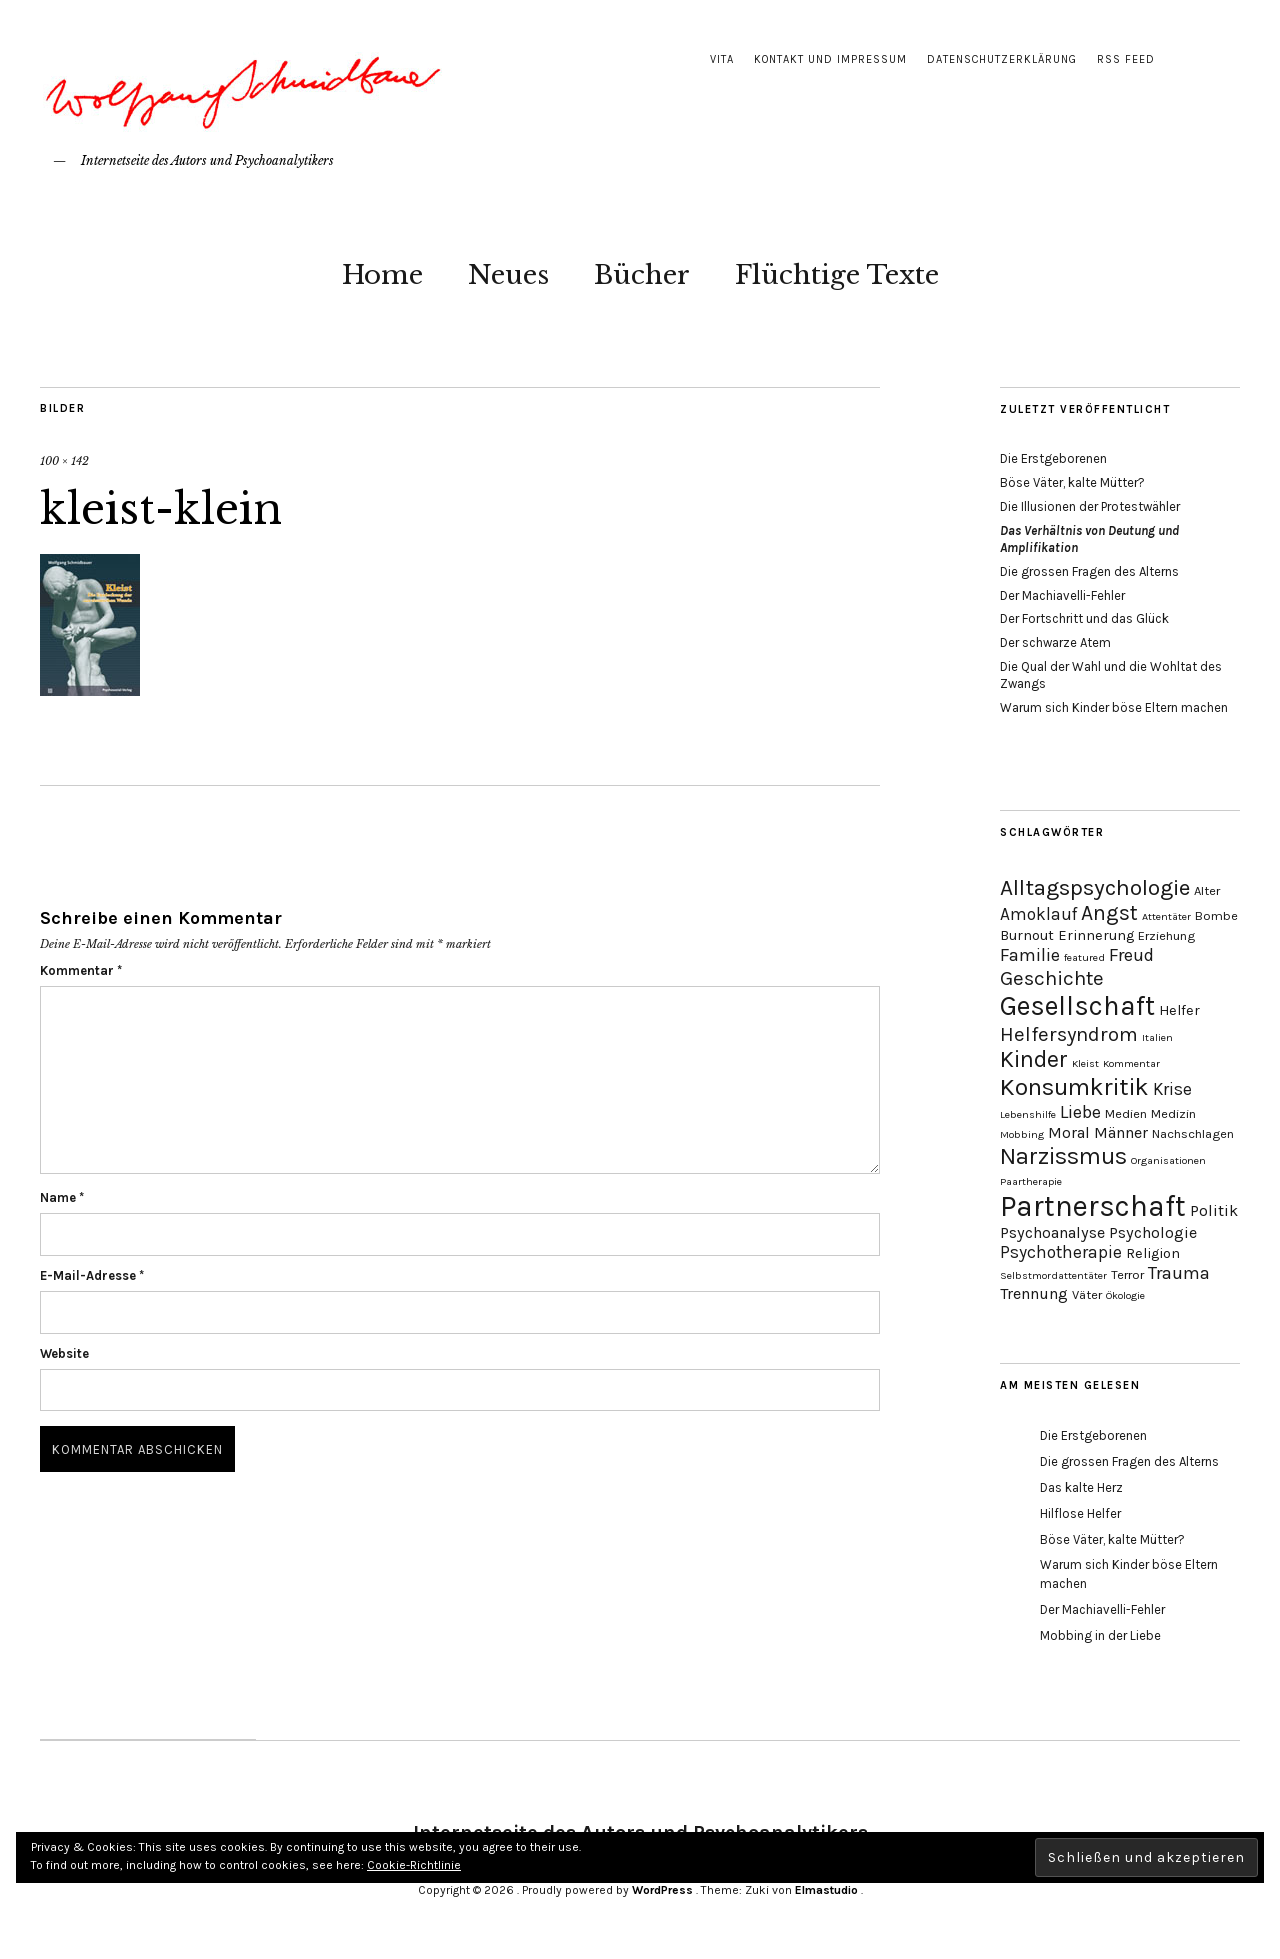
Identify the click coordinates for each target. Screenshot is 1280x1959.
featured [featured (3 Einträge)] (1084, 957)
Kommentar (81, 970)
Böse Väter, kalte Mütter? (1072, 482)
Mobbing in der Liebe (1100, 1635)
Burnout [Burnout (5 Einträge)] (1027, 935)
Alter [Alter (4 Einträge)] (1207, 890)
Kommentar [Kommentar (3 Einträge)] (1131, 1063)
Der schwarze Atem (1055, 642)
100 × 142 (64, 461)
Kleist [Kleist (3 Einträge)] (1085, 1063)
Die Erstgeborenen (1053, 458)
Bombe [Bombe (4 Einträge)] (1216, 915)
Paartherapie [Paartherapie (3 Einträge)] (1031, 1181)
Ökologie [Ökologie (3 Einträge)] (1125, 1295)
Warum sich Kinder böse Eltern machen (1114, 707)
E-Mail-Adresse (92, 1275)
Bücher (642, 275)
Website (64, 1353)
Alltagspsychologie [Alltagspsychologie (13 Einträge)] (1095, 887)
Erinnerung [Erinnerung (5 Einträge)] (1096, 935)
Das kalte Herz (1081, 1487)
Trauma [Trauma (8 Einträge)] (1179, 1273)
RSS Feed (1126, 59)
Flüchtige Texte (837, 275)
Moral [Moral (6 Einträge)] (1069, 1132)
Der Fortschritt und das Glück (1084, 618)
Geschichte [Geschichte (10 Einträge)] (1052, 978)
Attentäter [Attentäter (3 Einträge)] (1166, 916)
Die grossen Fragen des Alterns (1089, 571)
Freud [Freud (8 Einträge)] (1131, 955)
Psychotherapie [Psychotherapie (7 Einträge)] (1061, 1252)
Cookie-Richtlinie (414, 1865)
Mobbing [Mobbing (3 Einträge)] (1022, 1134)
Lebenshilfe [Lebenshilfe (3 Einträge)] (1028, 1114)
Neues (508, 275)
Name (62, 1197)
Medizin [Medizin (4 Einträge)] (1173, 1113)
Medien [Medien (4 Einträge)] (1126, 1113)
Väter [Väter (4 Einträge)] (1087, 1294)
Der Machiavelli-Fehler (1062, 595)
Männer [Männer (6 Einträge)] (1121, 1132)
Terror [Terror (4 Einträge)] (1127, 1274)
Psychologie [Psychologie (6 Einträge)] (1153, 1232)
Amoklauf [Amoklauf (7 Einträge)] (1038, 914)
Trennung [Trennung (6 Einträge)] (1034, 1293)
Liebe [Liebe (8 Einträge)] (1080, 1112)
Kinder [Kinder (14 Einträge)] (1034, 1059)
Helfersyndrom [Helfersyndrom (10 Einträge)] (1069, 1034)
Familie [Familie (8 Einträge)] (1030, 955)
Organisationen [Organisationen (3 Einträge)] (1168, 1160)
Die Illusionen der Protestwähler (1090, 506)
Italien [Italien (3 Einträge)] (1157, 1037)
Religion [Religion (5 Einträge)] (1153, 1253)
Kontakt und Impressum (830, 59)
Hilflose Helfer (1080, 1513)
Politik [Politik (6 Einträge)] (1214, 1210)
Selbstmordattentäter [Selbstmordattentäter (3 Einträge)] (1053, 1275)
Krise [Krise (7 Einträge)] (1172, 1089)
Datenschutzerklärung (1002, 59)
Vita (722, 59)
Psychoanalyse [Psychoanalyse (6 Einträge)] (1052, 1232)
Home (382, 275)
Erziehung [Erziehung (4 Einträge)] (1166, 935)
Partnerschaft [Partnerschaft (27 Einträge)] (1093, 1206)
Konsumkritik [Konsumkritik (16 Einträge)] (1074, 1087)
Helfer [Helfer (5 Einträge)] (1179, 1010)
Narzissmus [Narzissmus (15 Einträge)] (1063, 1156)
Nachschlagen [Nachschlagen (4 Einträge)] (1193, 1133)
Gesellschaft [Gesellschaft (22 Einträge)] (1077, 1006)
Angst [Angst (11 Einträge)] (1109, 913)
